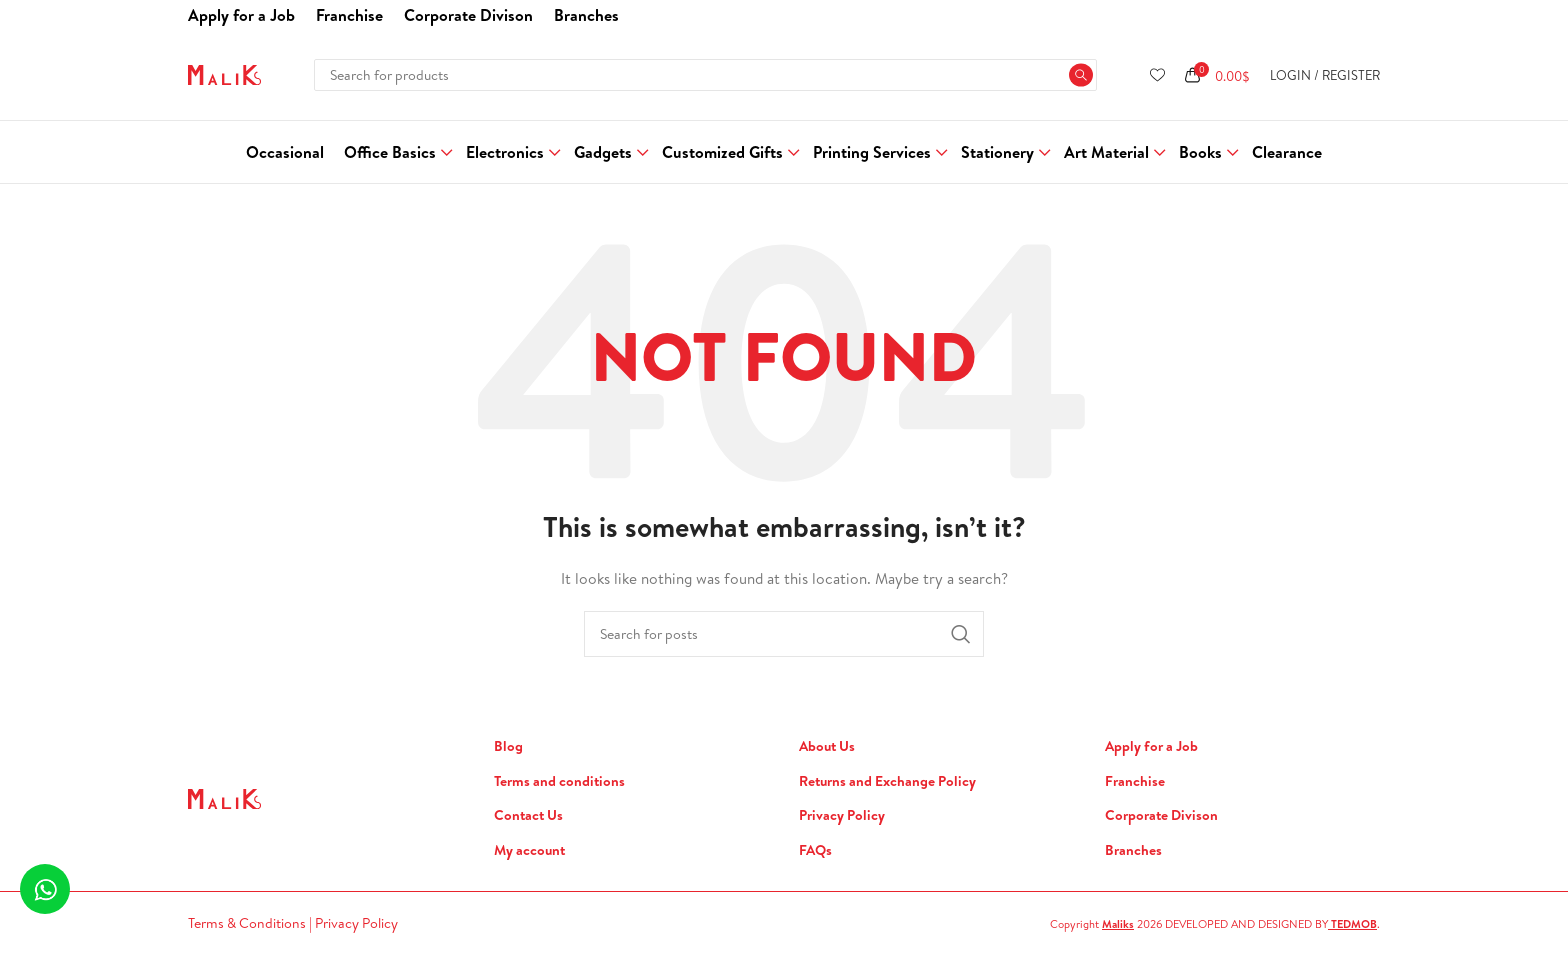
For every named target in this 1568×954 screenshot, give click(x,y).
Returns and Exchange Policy (887, 781)
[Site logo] (224, 73)
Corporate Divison (1161, 815)
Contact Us (528, 815)
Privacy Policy (842, 815)
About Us (827, 746)
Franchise (1135, 781)
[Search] (705, 75)
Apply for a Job (1151, 746)
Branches (1133, 850)
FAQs (815, 850)
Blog (508, 746)
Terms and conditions (559, 781)
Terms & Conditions (248, 923)
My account (529, 850)
